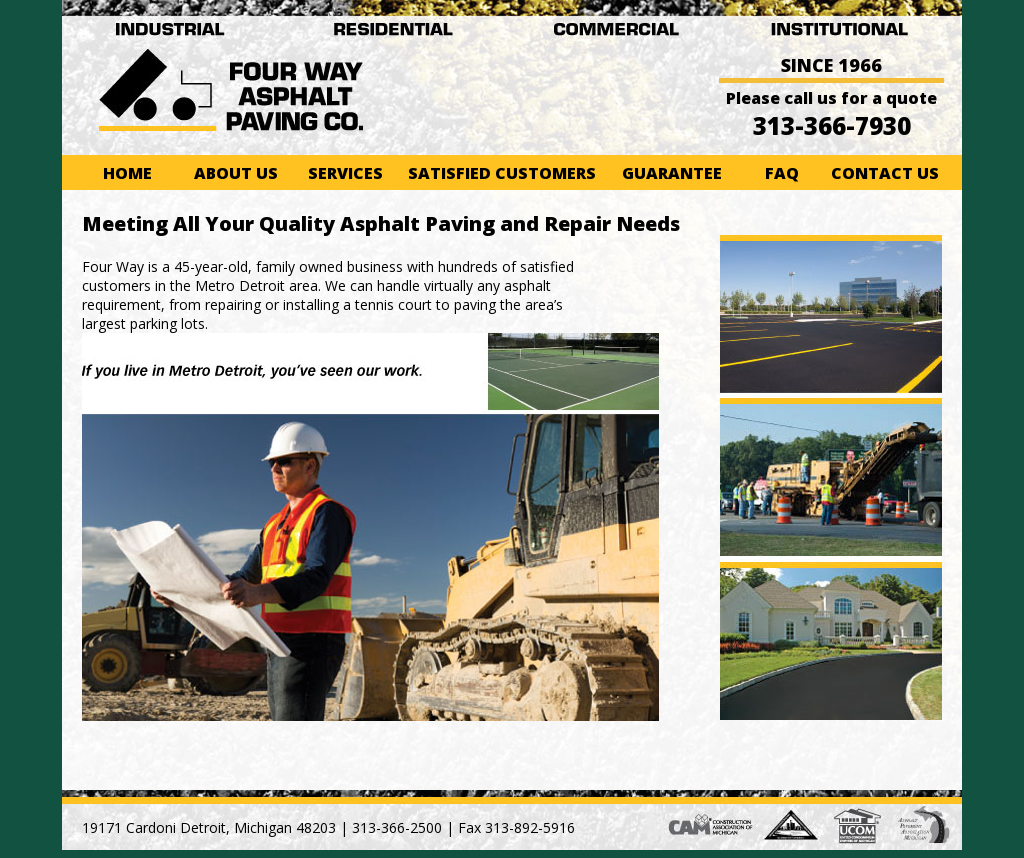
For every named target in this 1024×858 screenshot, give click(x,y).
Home (127, 173)
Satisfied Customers (502, 173)
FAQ (782, 173)
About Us (236, 173)
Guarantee (672, 173)
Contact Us (885, 173)
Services (345, 173)
